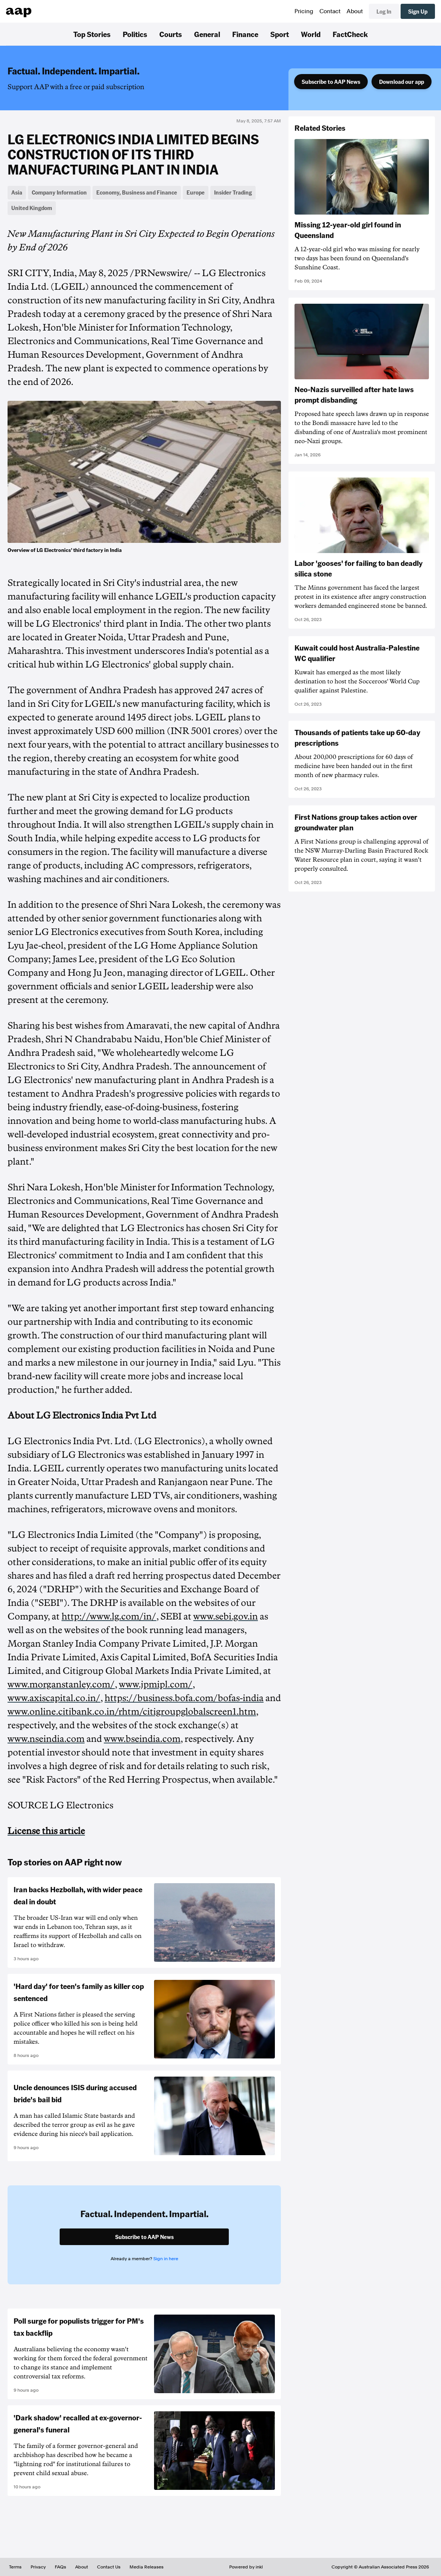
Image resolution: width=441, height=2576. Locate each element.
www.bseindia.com (142, 1738)
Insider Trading (233, 192)
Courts (170, 34)
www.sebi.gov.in (225, 1616)
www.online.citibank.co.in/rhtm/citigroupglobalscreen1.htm (132, 1711)
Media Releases (146, 2567)
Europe (196, 192)
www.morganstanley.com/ (61, 1684)
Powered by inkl (246, 2567)
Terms (15, 2567)
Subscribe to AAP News (331, 81)
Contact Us (108, 2567)
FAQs (60, 2567)
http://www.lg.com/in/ (109, 1616)
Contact (330, 11)
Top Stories (92, 34)
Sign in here (165, 2258)
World (311, 34)
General (207, 34)
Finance (245, 34)
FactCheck (350, 34)
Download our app (401, 81)
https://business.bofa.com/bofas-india (184, 1698)
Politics (135, 34)
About (355, 11)
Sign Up (417, 11)
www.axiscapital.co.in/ (54, 1698)
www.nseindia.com (46, 1738)
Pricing (304, 11)
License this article (46, 1831)
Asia (16, 192)
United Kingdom (31, 208)
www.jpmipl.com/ (156, 1684)
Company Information (59, 192)
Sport (279, 34)
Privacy (38, 2567)
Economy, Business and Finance (136, 192)
